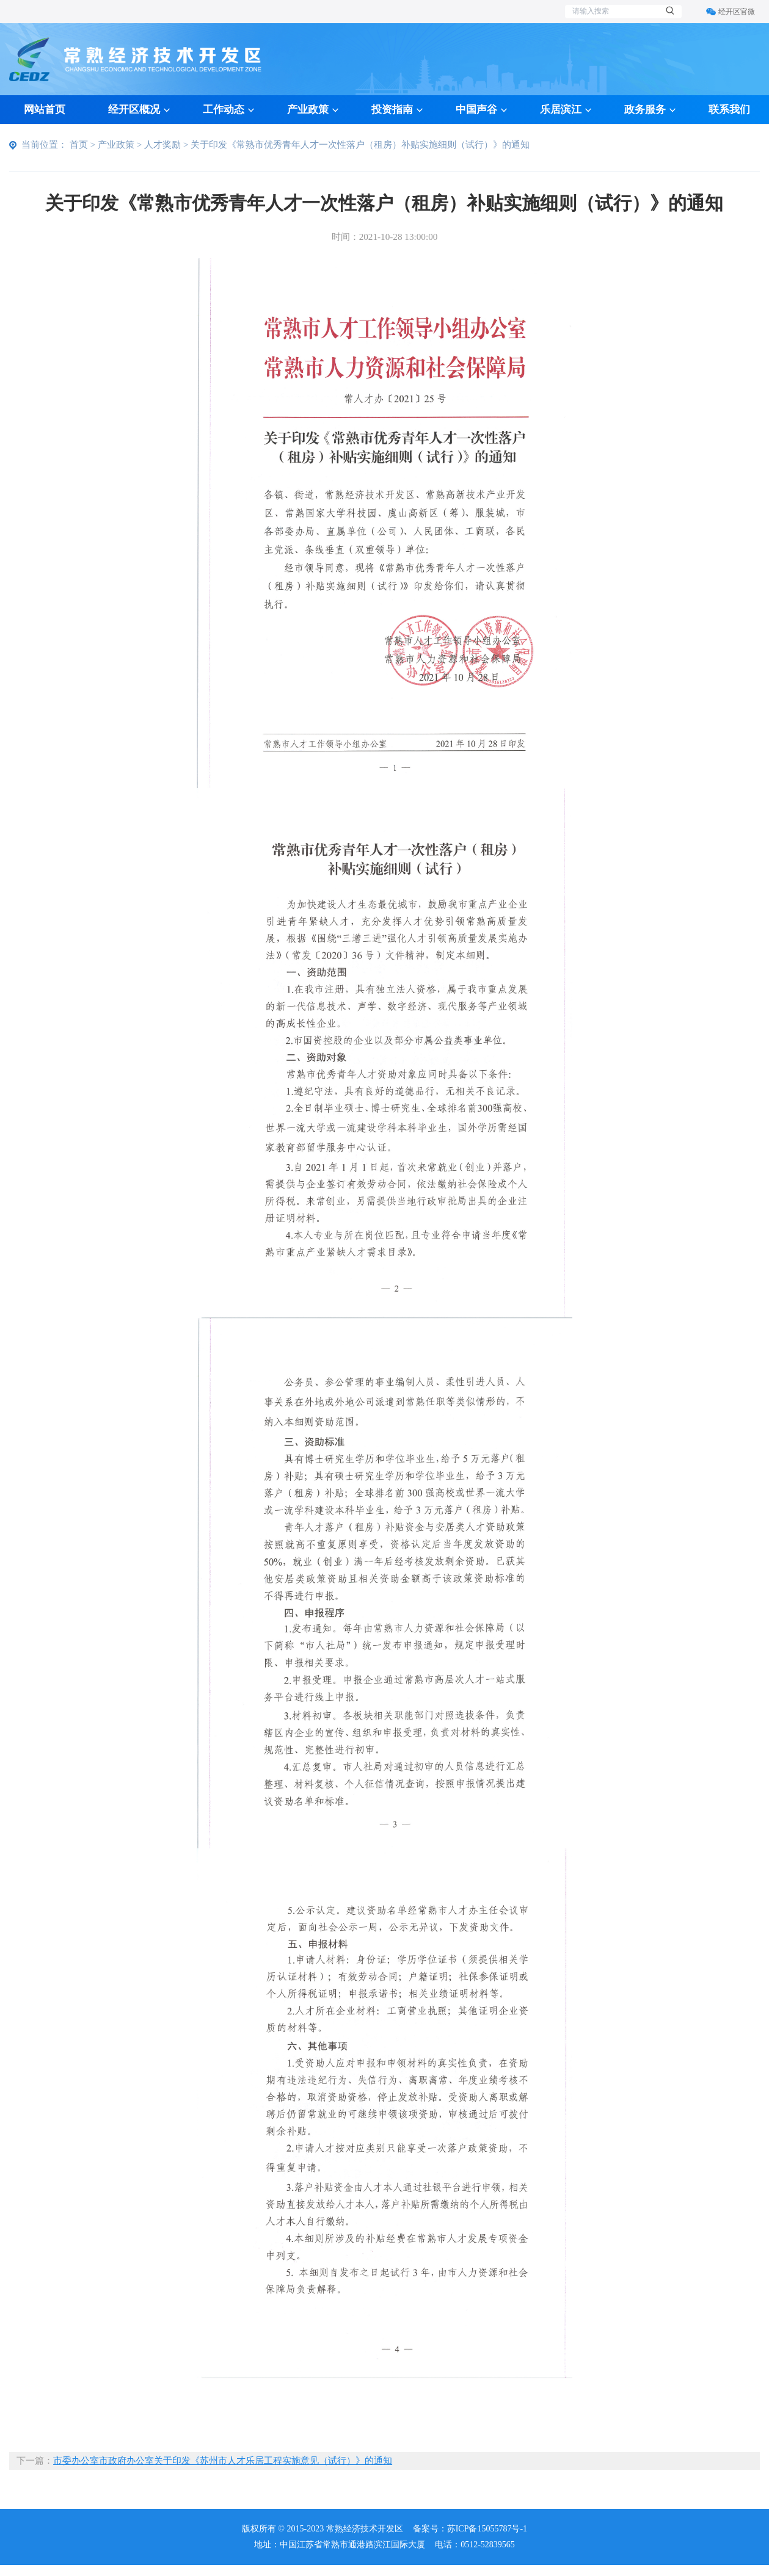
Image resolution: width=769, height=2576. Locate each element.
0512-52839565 (488, 2544)
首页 (79, 144)
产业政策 (116, 144)
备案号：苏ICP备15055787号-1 (470, 2528)
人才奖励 (162, 144)
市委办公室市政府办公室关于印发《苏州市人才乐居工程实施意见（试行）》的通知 (222, 2460)
